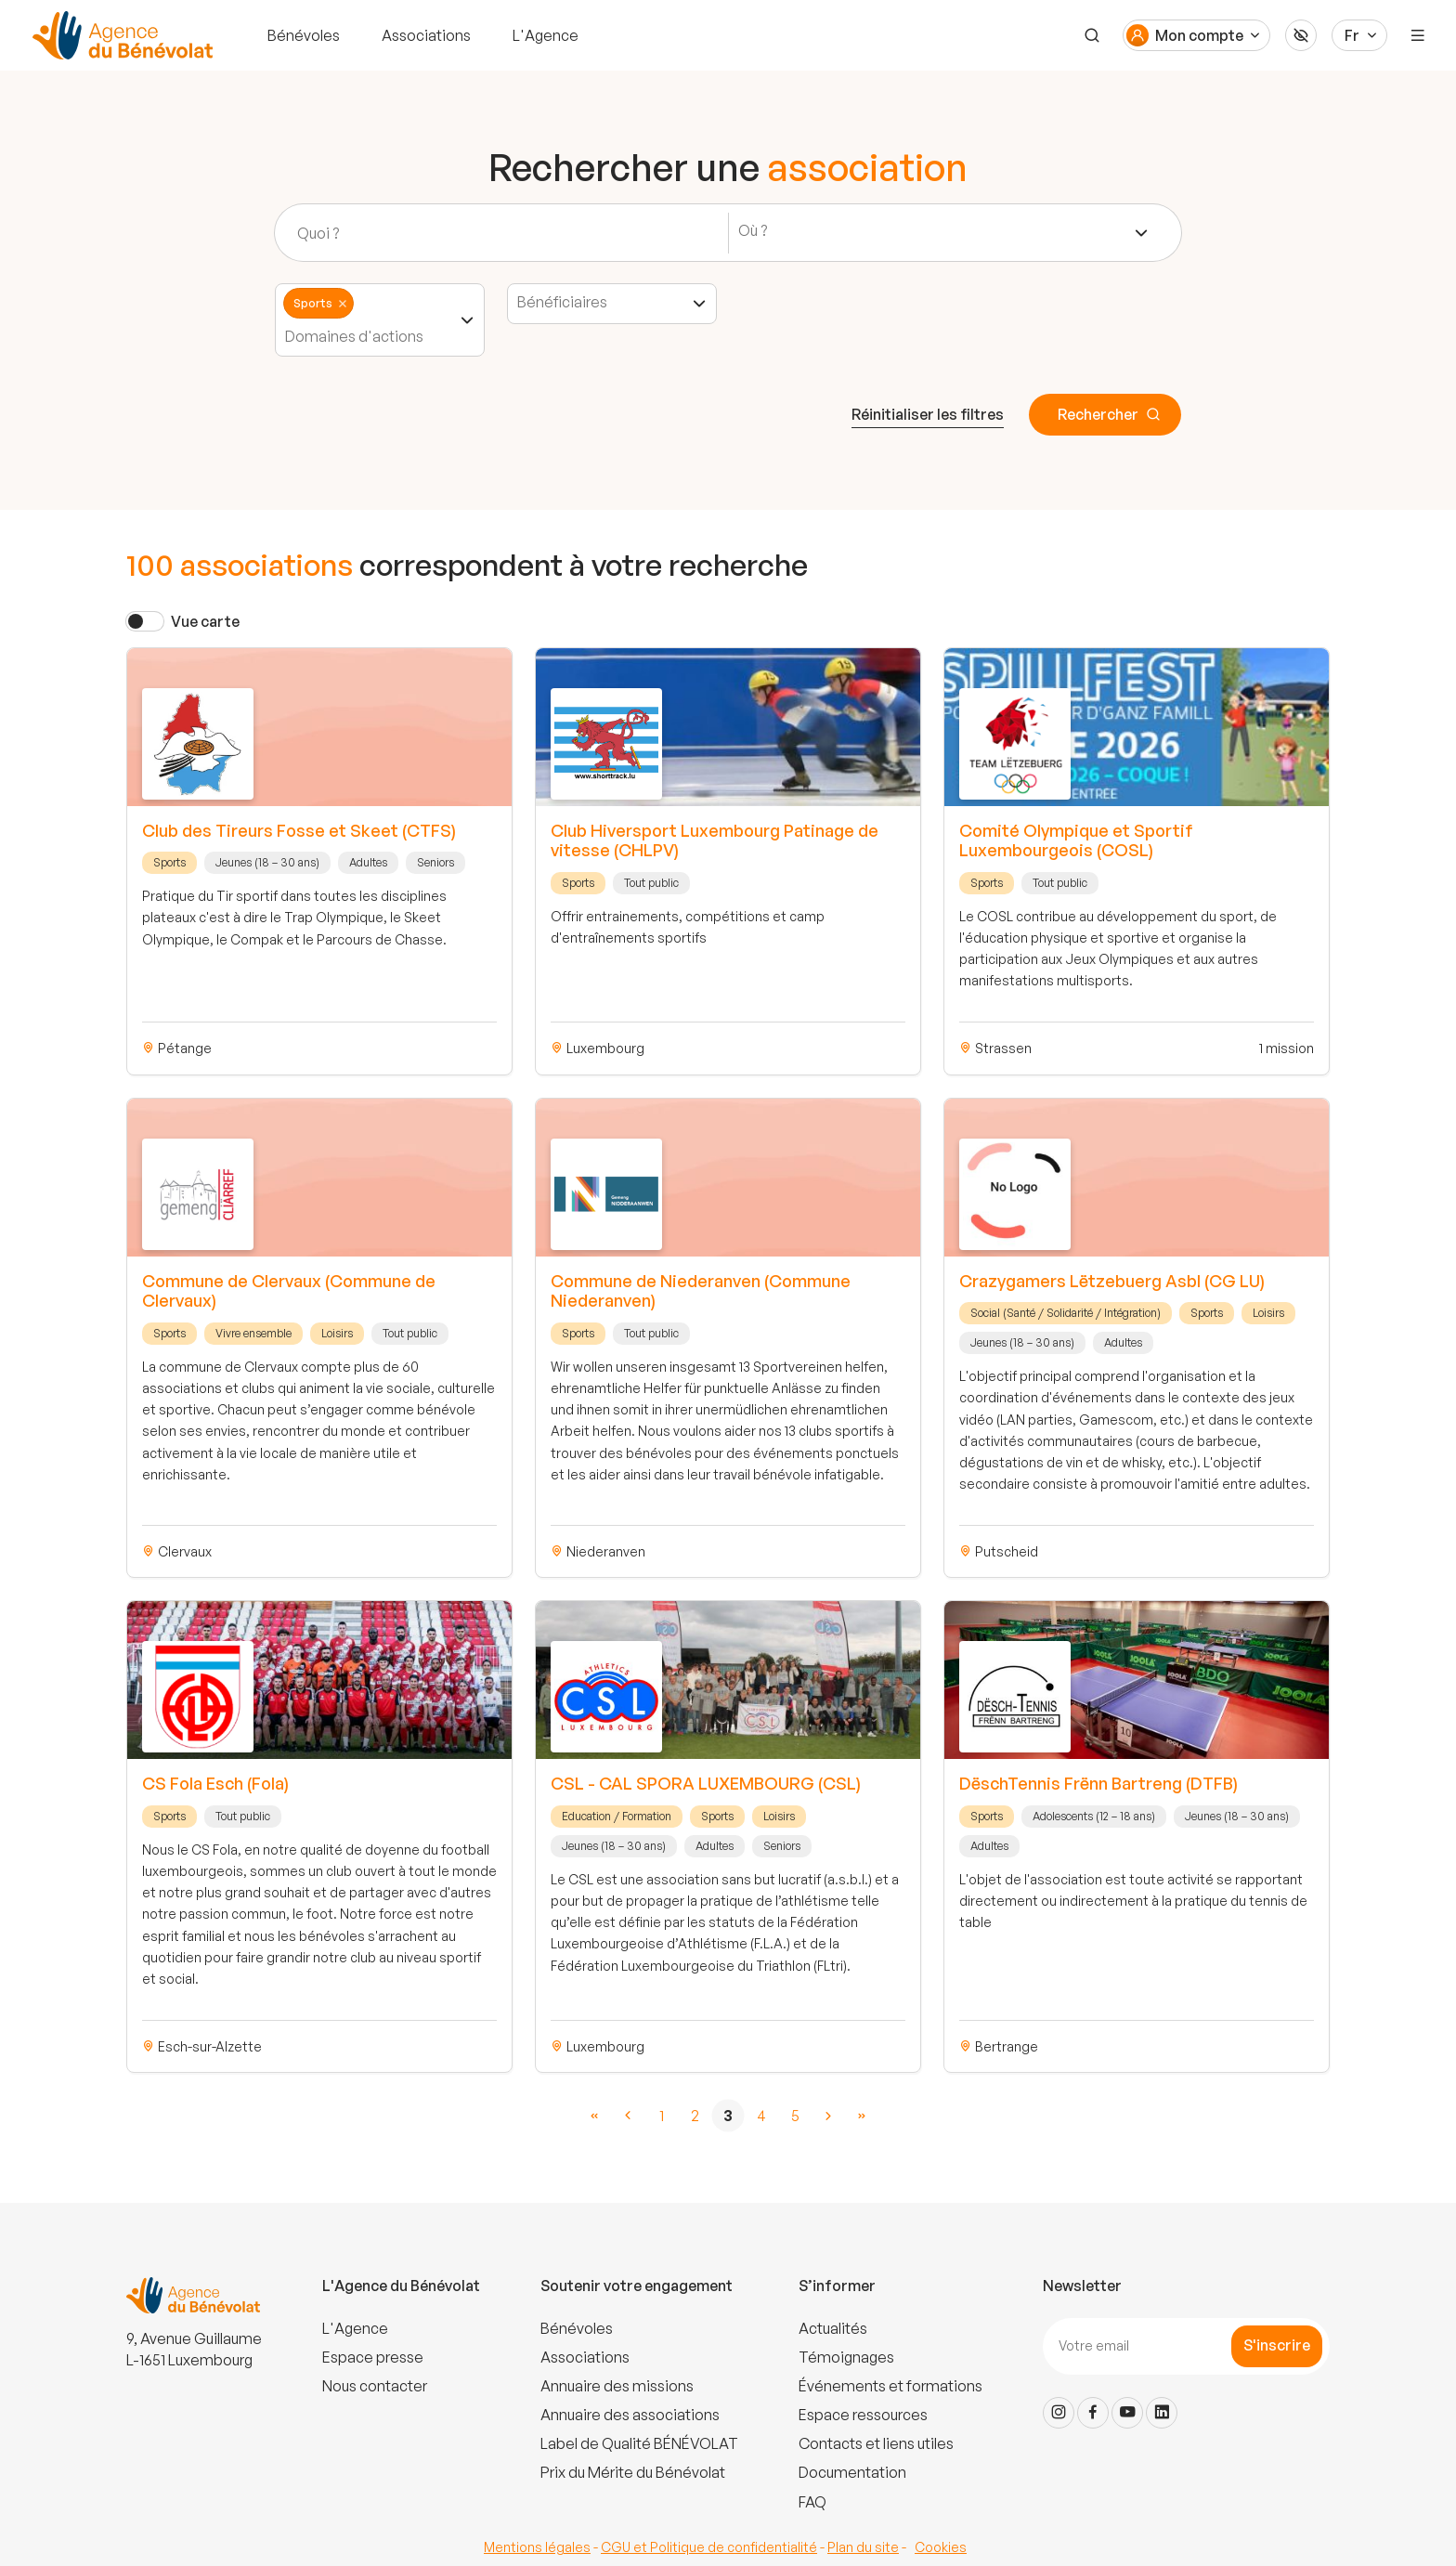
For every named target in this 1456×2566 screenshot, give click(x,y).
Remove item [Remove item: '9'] (342, 303)
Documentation (852, 2472)
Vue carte (205, 621)
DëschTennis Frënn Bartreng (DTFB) (1098, 1783)
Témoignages (846, 2357)
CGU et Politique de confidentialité (709, 2547)
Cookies (941, 2547)
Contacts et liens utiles (876, 2443)
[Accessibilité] (1301, 35)
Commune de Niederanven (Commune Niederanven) (701, 1290)
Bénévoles (303, 35)
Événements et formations (890, 2386)
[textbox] (759, 230)
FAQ (812, 2502)
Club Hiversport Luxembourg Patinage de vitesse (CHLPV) (714, 840)
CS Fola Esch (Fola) (215, 1783)
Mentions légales (537, 2547)
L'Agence (545, 35)
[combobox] (944, 233)
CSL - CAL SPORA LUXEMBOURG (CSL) (706, 1783)
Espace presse (372, 2357)
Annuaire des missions (617, 2386)
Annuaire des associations (630, 2414)
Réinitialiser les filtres (928, 414)
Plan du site (863, 2547)
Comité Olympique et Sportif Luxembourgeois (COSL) (1076, 840)
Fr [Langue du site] (1352, 35)
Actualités (833, 2328)
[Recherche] (1092, 35)
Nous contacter (374, 2386)
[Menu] (1418, 35)
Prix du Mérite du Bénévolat (632, 2472)
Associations (426, 35)
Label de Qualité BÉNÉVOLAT (639, 2443)
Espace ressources (863, 2414)
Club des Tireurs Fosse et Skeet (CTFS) (299, 830)
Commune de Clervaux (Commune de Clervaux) (289, 1290)
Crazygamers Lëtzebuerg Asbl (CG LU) (1112, 1280)
